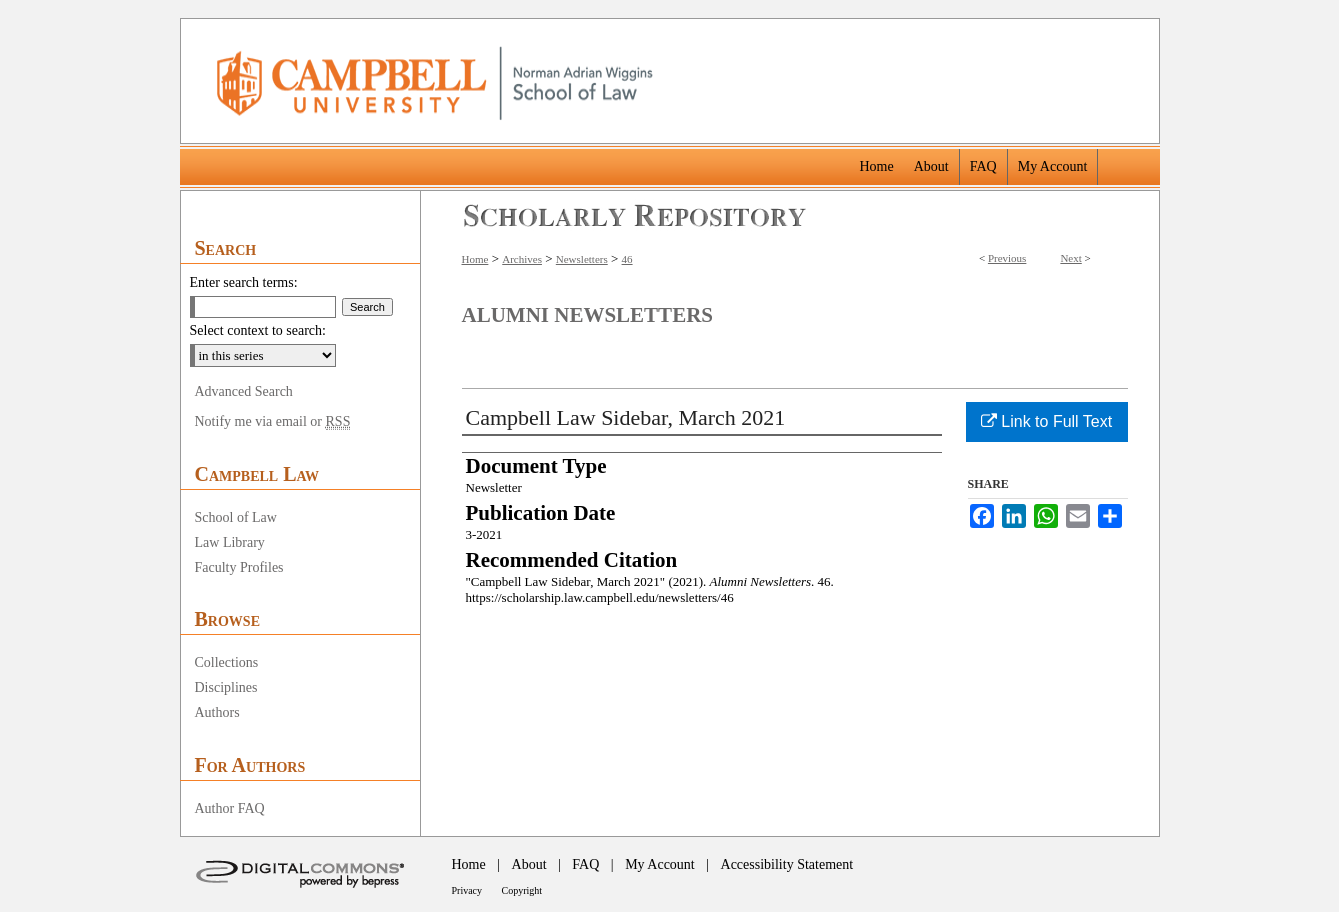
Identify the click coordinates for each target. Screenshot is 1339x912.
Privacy (467, 890)
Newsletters (582, 259)
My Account (660, 864)
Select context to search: (258, 330)
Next (1070, 258)
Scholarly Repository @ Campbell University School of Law (635, 216)
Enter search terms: (244, 282)
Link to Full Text (1046, 421)
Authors (217, 712)
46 (627, 259)
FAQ (585, 864)
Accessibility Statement (787, 864)
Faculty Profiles (239, 567)
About (529, 864)
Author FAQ (230, 808)
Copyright (522, 890)
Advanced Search (244, 391)
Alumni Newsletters (587, 315)
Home (475, 259)
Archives (522, 259)
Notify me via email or (273, 422)
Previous (1007, 258)
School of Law (236, 517)
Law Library (230, 542)
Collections (227, 662)
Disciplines (226, 687)
